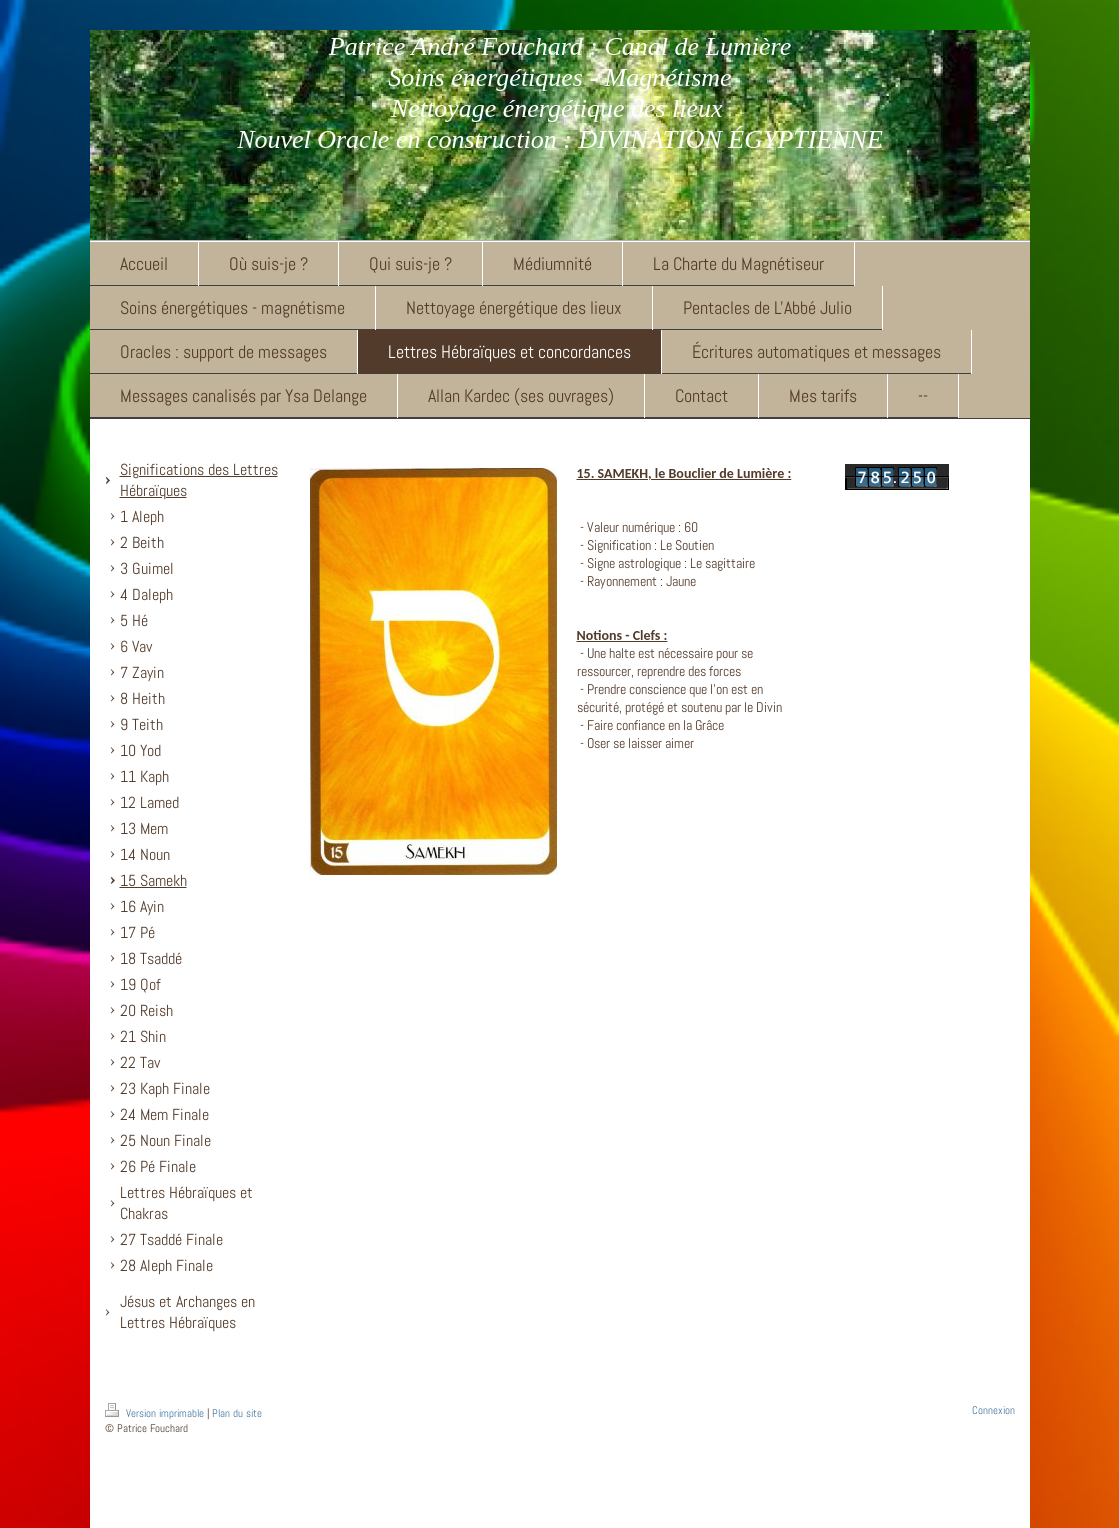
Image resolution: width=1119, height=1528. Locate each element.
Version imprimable (156, 1413)
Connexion (993, 1410)
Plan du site (237, 1413)
